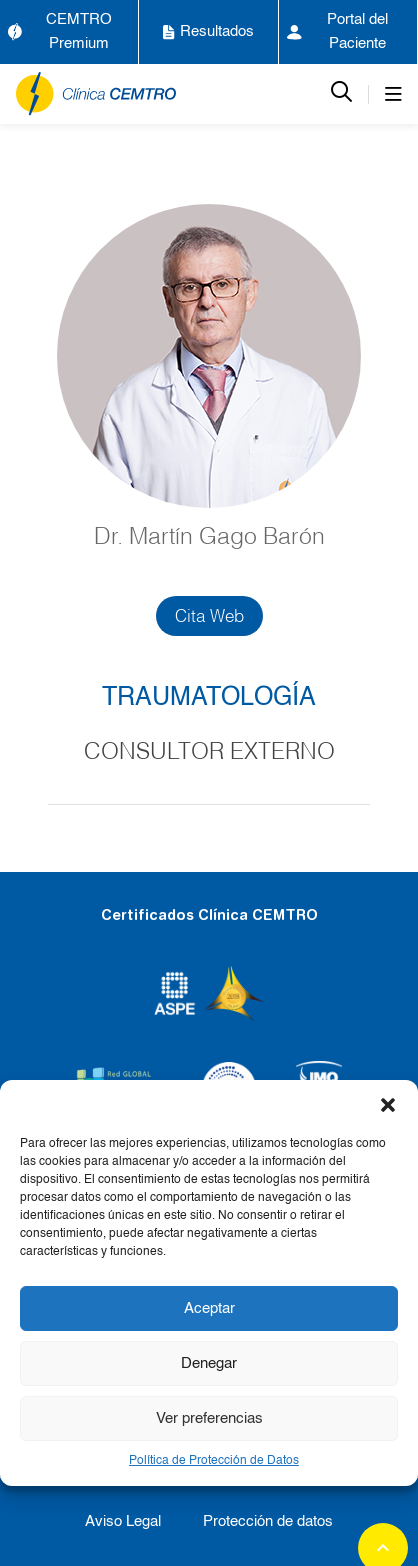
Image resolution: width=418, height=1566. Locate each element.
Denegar (209, 1363)
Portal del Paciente (338, 31)
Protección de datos (268, 1521)
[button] (388, 1105)
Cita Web (209, 615)
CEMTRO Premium (60, 31)
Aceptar (209, 1308)
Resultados (208, 32)
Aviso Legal (123, 1521)
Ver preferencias (209, 1418)
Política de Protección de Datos (214, 1461)
